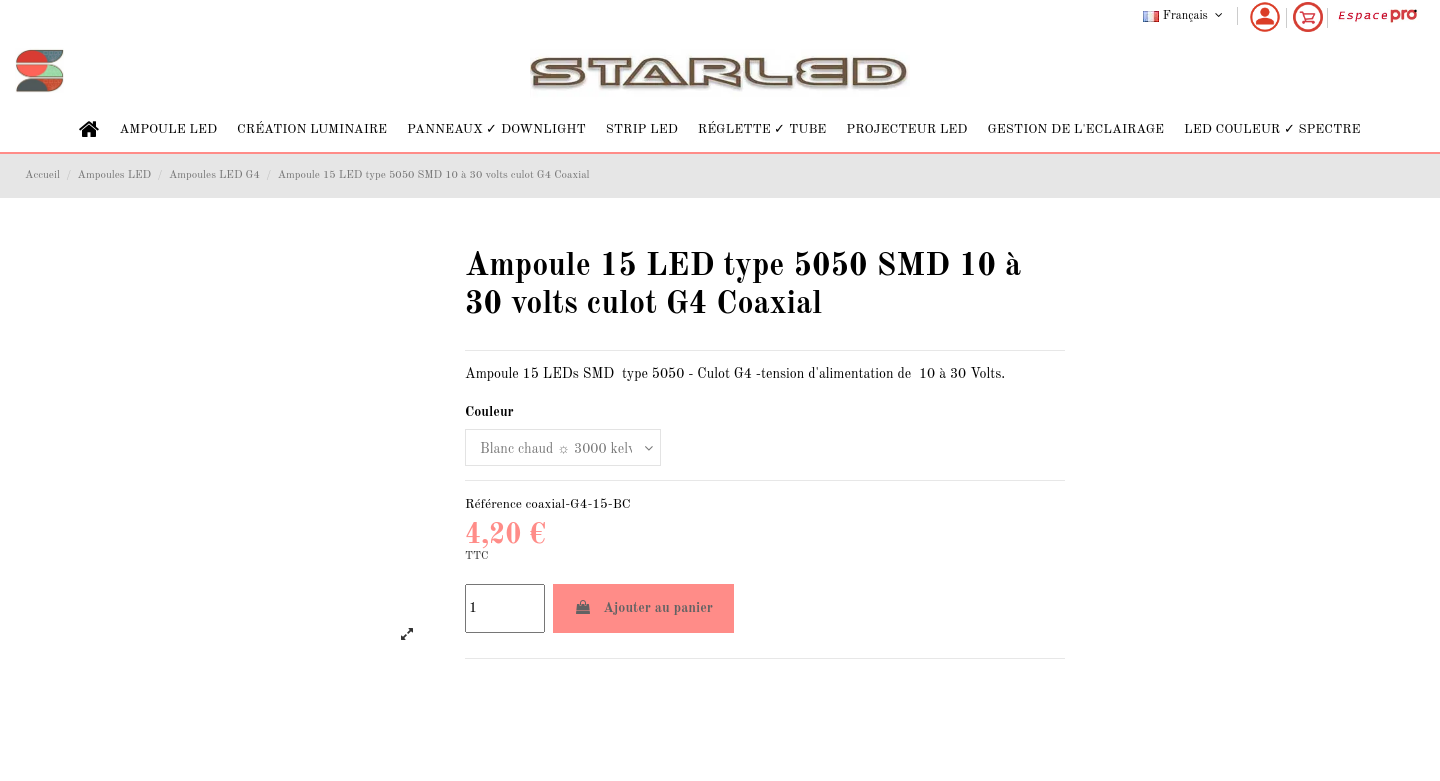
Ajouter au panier (643, 607)
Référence (493, 504)
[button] (168, 129)
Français (1184, 16)
